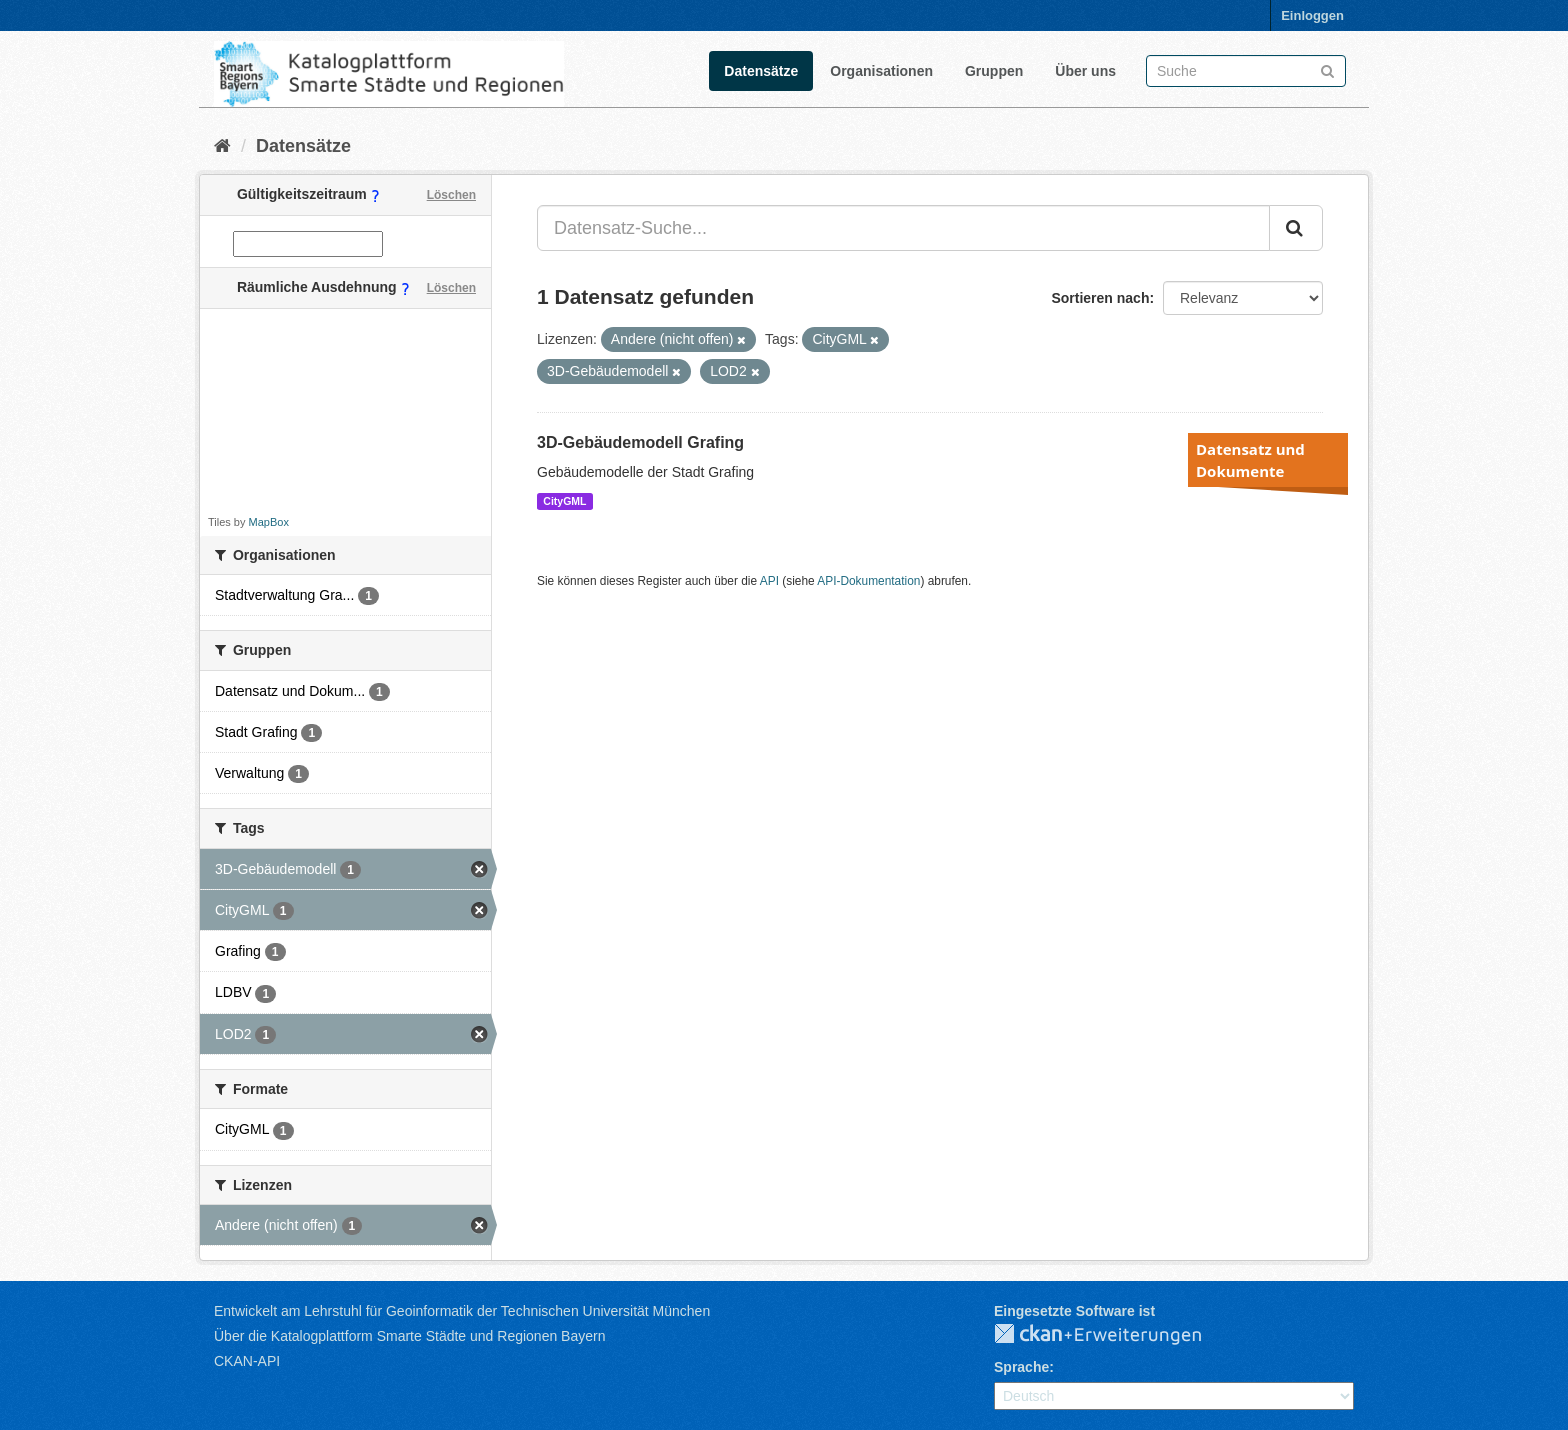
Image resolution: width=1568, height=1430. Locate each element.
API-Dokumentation (868, 581)
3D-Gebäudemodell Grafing (640, 442)
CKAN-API (247, 1361)
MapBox (269, 522)
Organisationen (881, 71)
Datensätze (761, 71)
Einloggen (1312, 15)
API (769, 581)
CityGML (564, 501)
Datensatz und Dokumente (1250, 460)
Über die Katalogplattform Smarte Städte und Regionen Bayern (409, 1336)
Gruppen (994, 71)
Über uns (1085, 71)
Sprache (1021, 1367)
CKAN (1114, 1335)
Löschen (451, 195)
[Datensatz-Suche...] (903, 228)
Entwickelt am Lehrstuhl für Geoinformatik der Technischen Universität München (462, 1311)
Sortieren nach (1100, 298)
